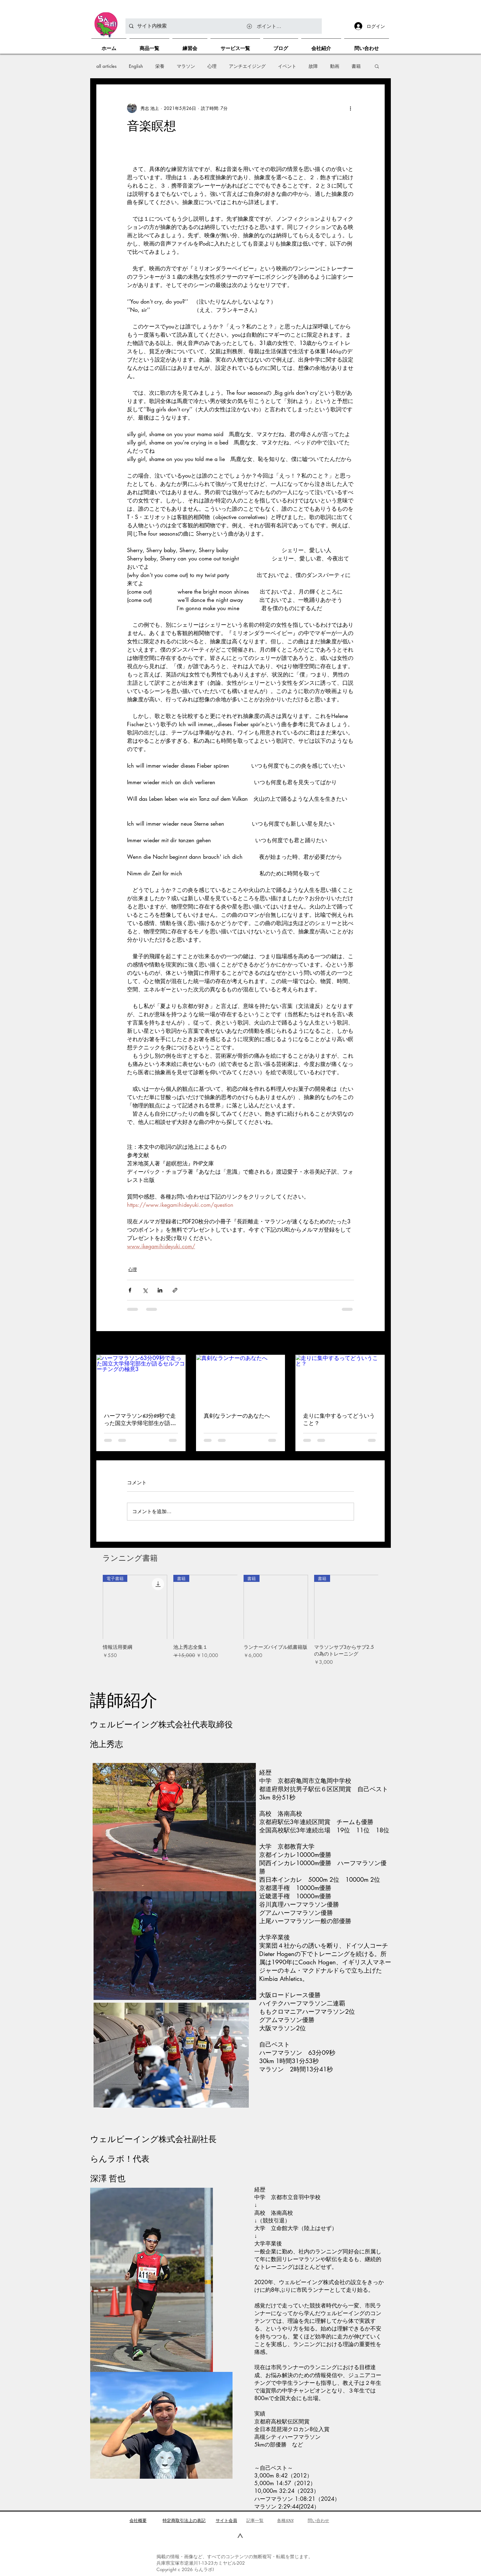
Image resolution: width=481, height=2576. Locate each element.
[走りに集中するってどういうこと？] (340, 1380)
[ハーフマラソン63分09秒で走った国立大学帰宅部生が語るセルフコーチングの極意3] (141, 1380)
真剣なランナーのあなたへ (237, 1416)
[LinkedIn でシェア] (160, 1290)
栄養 (159, 66)
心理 (212, 66)
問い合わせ (318, 2520)
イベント (287, 66)
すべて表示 (374, 1343)
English (136, 66)
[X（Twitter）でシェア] (145, 1290)
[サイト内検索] (223, 26)
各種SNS (285, 2520)
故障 (313, 66)
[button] (377, 66)
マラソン (186, 66)
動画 (334, 66)
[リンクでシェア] (175, 1290)
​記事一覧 (255, 2520)
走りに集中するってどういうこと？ (339, 1419)
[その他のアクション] (350, 108)
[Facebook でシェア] (130, 1290)
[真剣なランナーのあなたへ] (240, 1380)
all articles (106, 66)
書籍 (356, 66)
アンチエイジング (247, 66)
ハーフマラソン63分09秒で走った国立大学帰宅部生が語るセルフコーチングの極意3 (140, 1420)
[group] (240, 1624)
